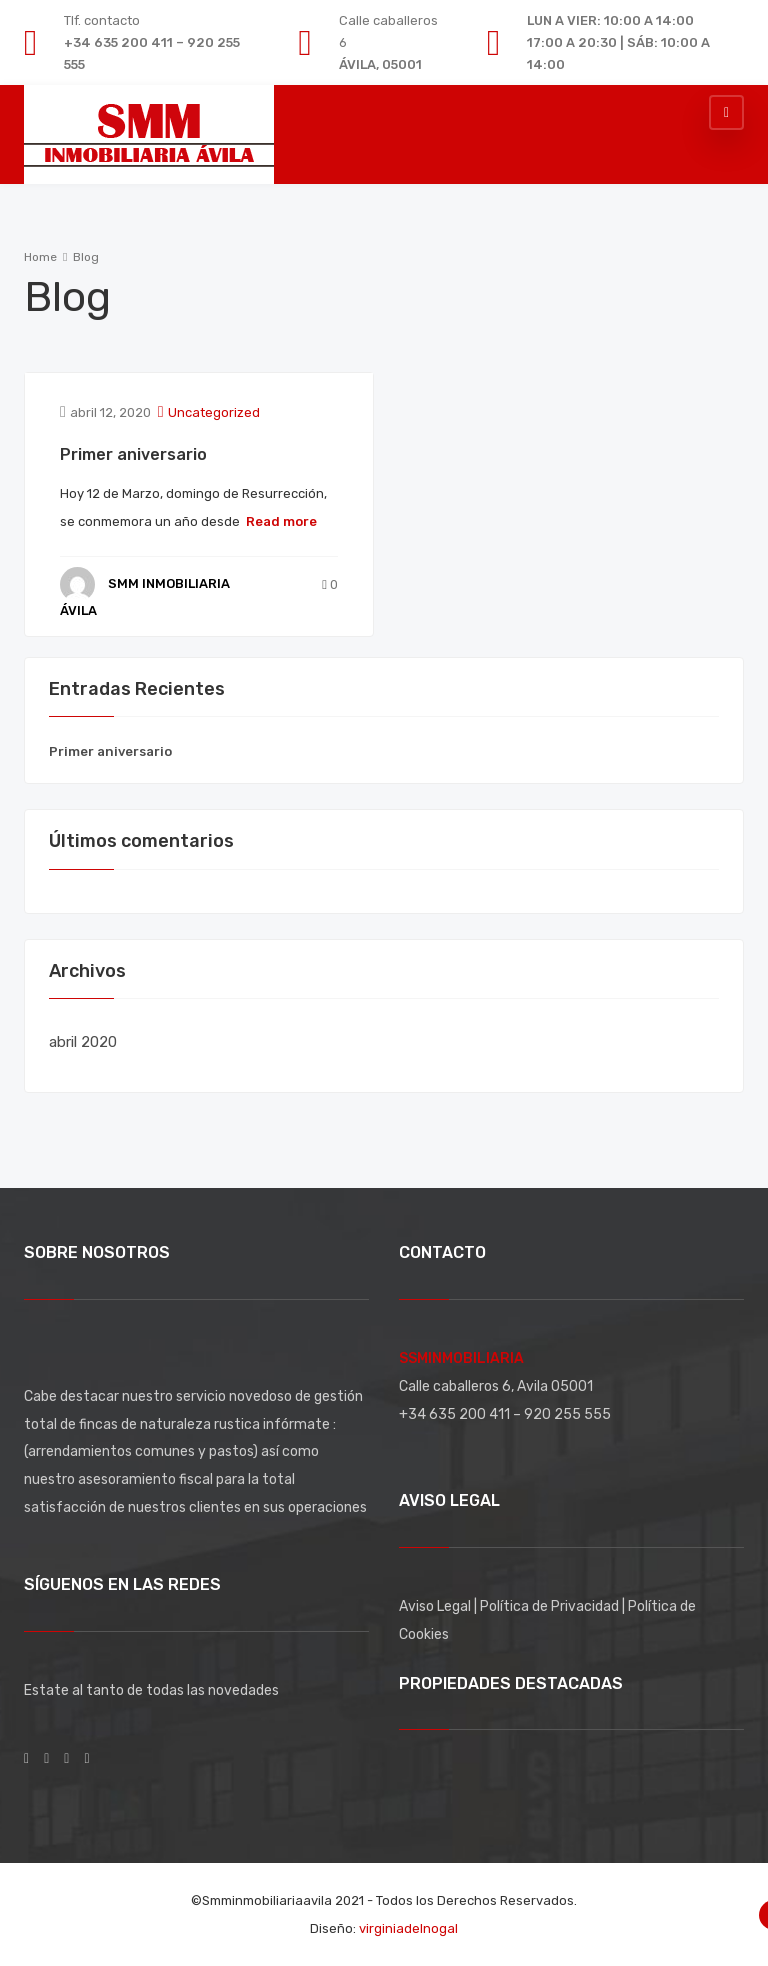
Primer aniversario (133, 454)
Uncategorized (214, 412)
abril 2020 (83, 1042)
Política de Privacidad (551, 1606)
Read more (281, 521)
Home (40, 257)
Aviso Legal (436, 1606)
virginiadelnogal (408, 1928)
